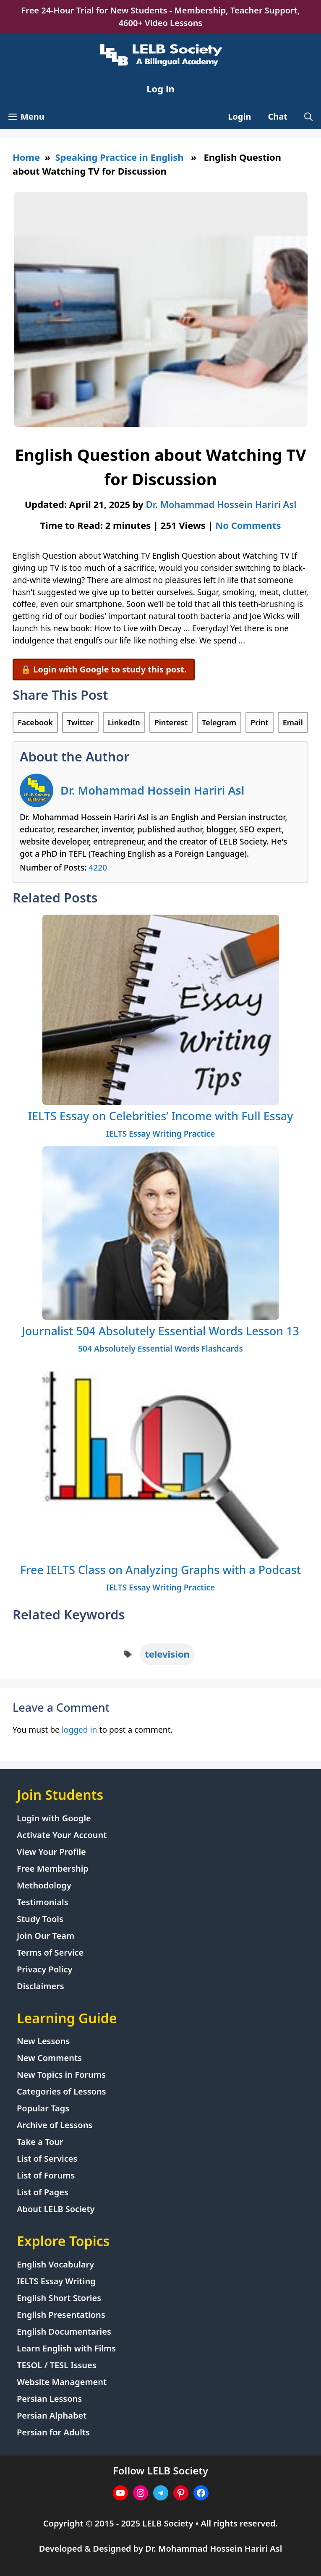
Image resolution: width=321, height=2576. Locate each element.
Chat (278, 116)
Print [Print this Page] (260, 722)
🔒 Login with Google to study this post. (104, 669)
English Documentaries (64, 2331)
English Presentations (61, 2314)
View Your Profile (51, 1851)
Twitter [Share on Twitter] (80, 722)
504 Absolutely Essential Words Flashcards (160, 1348)
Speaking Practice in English (119, 157)
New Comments (49, 2057)
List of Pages (42, 2192)
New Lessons (43, 2041)
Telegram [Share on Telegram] (219, 722)
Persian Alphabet (51, 2415)
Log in (160, 88)
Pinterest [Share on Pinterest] (171, 722)
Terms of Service (50, 1952)
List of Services (47, 2158)
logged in (79, 1729)
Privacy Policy (44, 1969)
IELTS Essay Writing (56, 2281)
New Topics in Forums (61, 2074)
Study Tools (40, 1919)
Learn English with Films (66, 2348)
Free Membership (53, 1868)
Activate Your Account (62, 1835)
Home (26, 157)
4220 (98, 867)
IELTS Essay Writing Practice (160, 1133)
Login (239, 116)
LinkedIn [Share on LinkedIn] (124, 722)
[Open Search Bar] (308, 116)
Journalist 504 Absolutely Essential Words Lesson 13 (160, 1331)
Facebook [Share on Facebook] (35, 722)
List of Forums (46, 2175)
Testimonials (42, 1902)
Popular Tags (43, 2108)
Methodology (44, 1885)
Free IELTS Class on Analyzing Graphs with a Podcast (160, 1569)
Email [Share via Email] (293, 722)
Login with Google (54, 1818)
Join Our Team (45, 1935)
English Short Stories (59, 2298)
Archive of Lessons (54, 2125)
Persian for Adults (53, 2432)
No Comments (248, 525)
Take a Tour (40, 2141)
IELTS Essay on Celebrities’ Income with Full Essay (160, 1116)
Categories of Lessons (61, 2091)
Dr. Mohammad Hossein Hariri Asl (152, 790)
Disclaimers (40, 1986)
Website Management (62, 2382)
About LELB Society (56, 2209)
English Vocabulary (55, 2264)
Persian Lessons (49, 2398)
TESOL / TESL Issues (57, 2365)
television (167, 1654)
